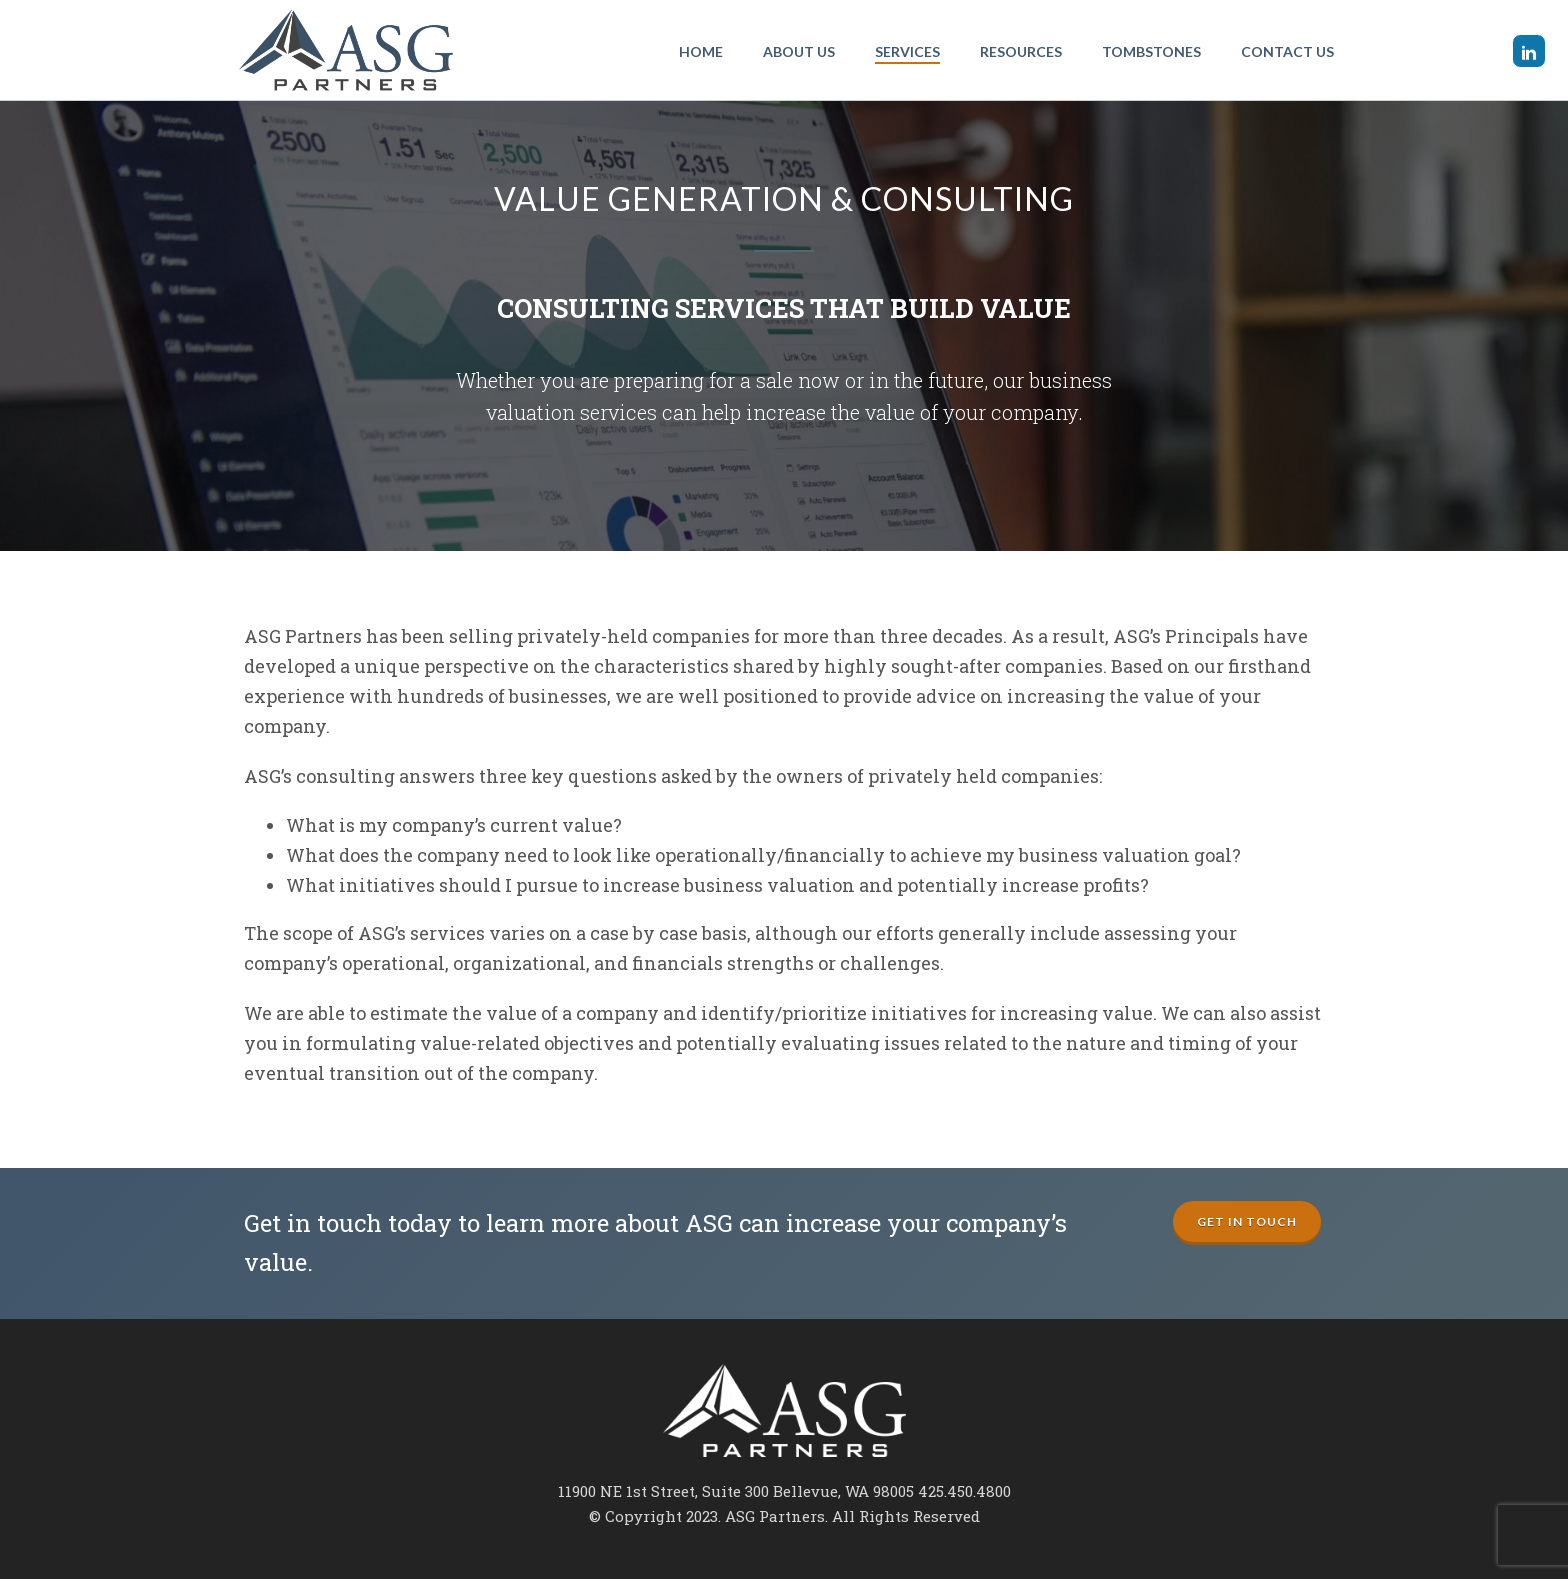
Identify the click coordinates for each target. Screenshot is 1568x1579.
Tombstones (1151, 51)
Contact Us (1287, 51)
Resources (1021, 51)
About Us (799, 51)
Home (701, 51)
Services (907, 51)
